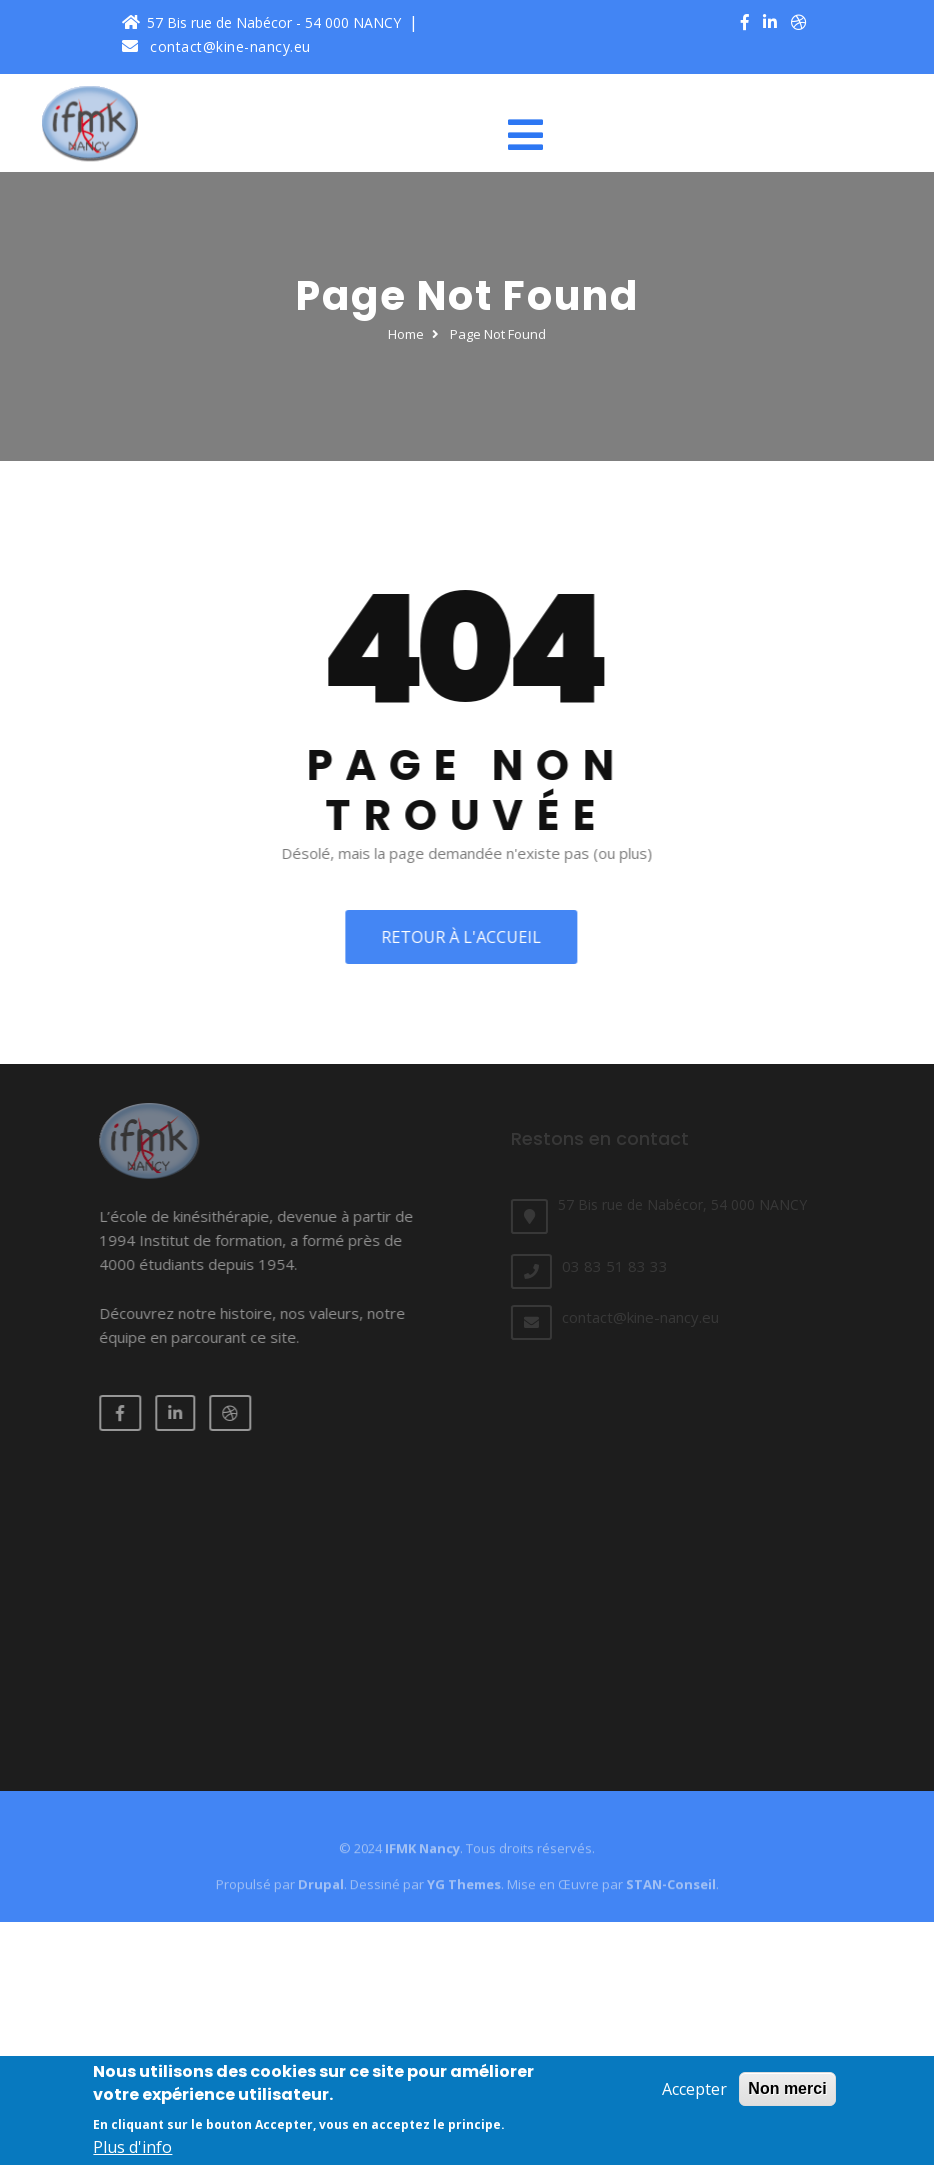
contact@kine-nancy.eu (216, 46)
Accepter (694, 2094)
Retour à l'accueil (457, 937)
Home (406, 334)
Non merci (787, 2093)
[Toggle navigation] (533, 135)
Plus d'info (132, 2152)
